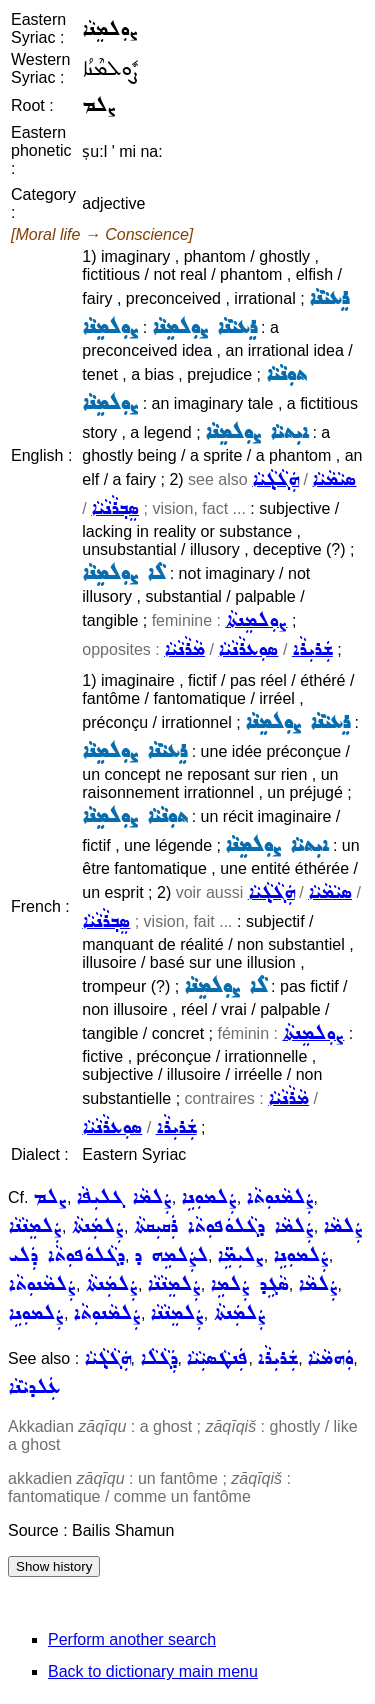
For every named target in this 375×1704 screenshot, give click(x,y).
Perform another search (132, 1639)
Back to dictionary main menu (153, 1671)
